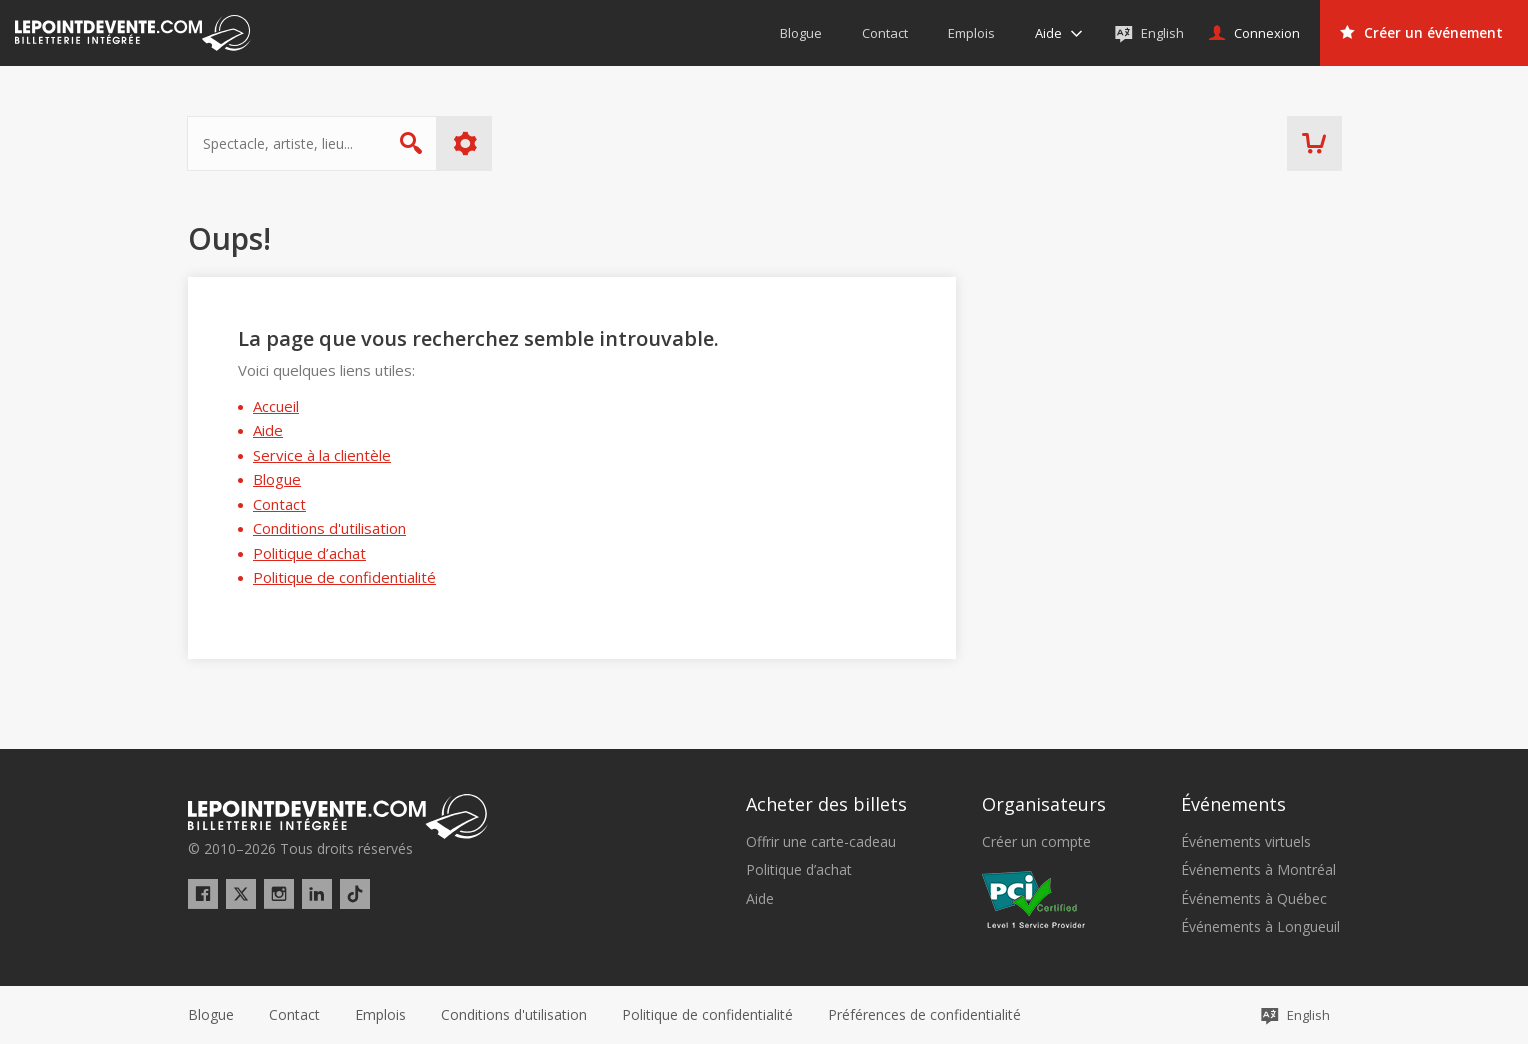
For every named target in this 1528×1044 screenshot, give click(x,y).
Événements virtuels (1246, 842)
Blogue (277, 479)
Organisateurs (1044, 804)
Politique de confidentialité (344, 577)
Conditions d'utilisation (329, 528)
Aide (268, 430)
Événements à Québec (1254, 899)
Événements (1233, 804)
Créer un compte (1036, 842)
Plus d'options (466, 143)
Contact (279, 504)
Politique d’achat (309, 553)
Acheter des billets (826, 804)
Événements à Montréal (1258, 870)
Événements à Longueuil (1260, 927)
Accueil (276, 406)
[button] (924, 1015)
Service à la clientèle (322, 455)
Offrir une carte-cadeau (821, 842)
